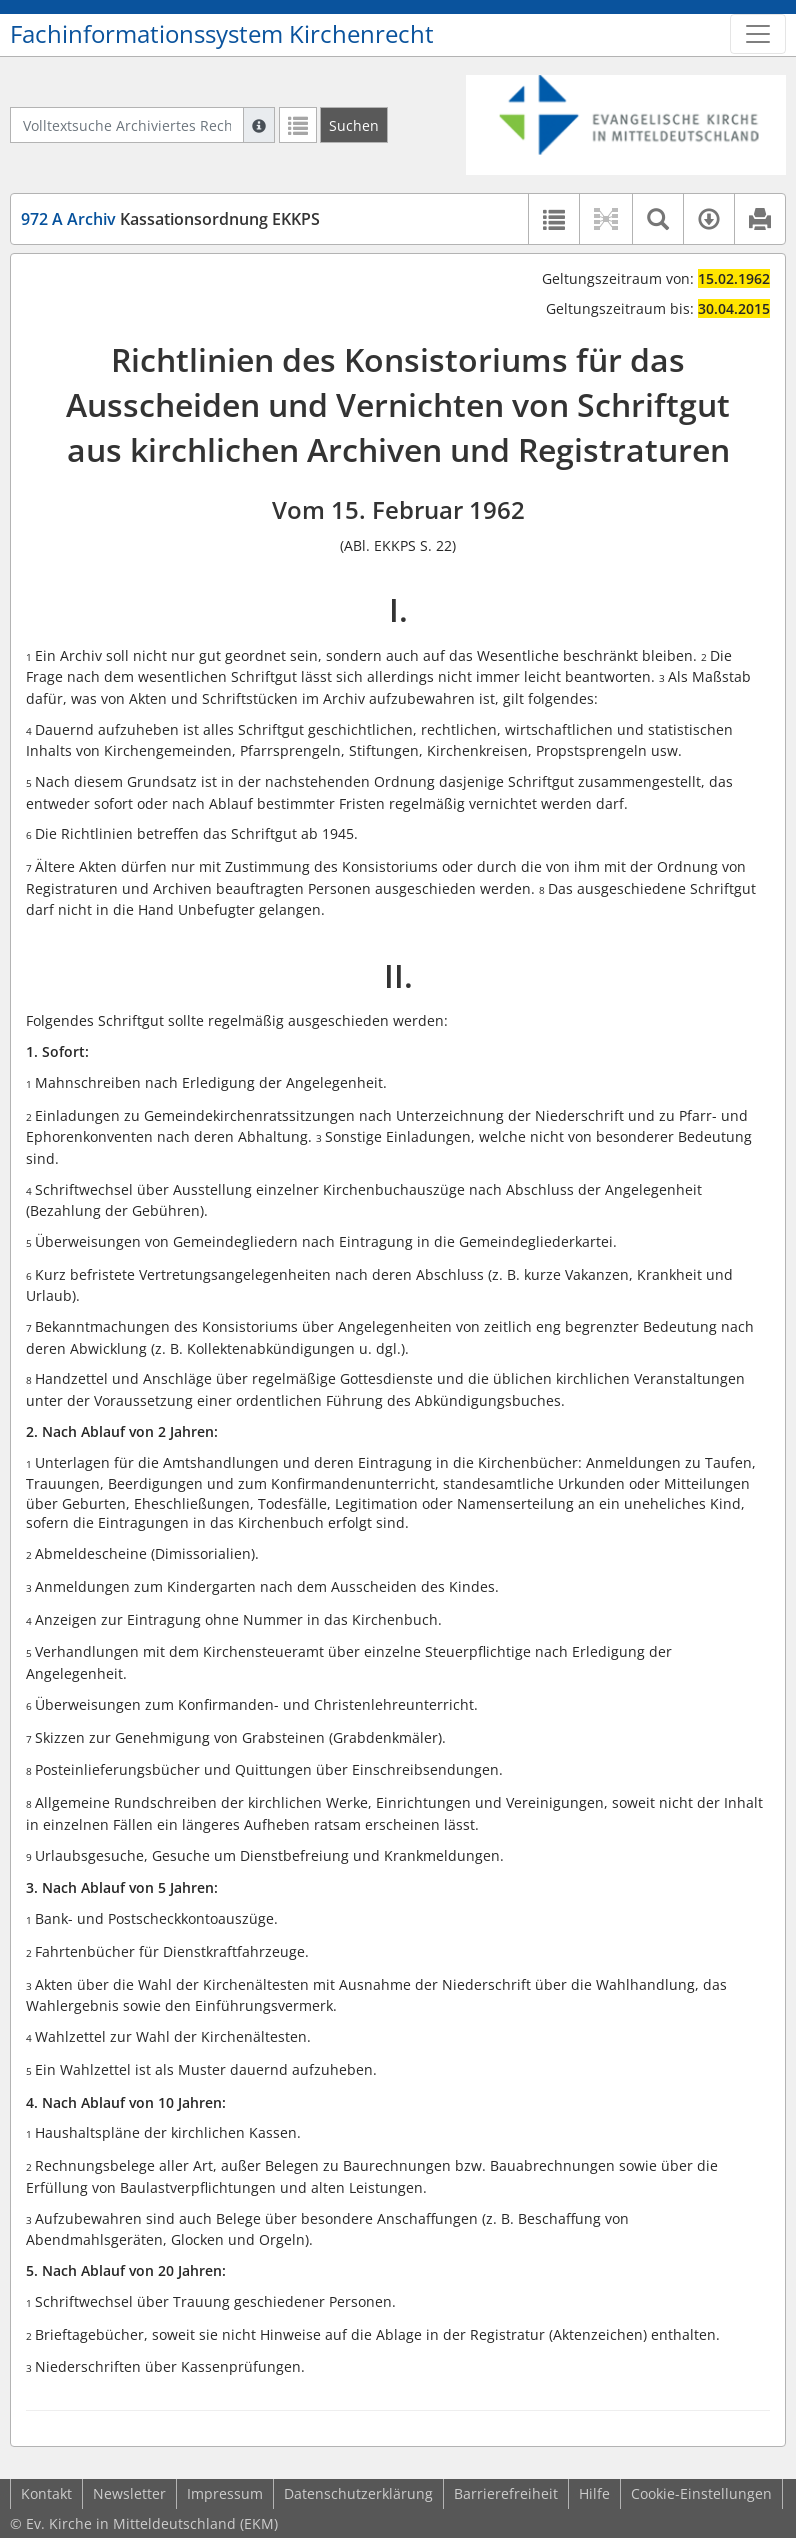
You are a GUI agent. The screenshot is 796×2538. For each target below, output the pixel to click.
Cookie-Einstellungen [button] (701, 2493)
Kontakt (46, 2493)
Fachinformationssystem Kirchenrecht (222, 34)
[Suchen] (354, 125)
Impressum (225, 2493)
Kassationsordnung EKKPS (170, 219)
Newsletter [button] (129, 2493)
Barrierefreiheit (506, 2493)
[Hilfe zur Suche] (259, 125)
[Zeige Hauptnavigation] (758, 34)
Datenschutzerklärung (358, 2493)
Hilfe (594, 2493)
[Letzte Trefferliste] (298, 125)
